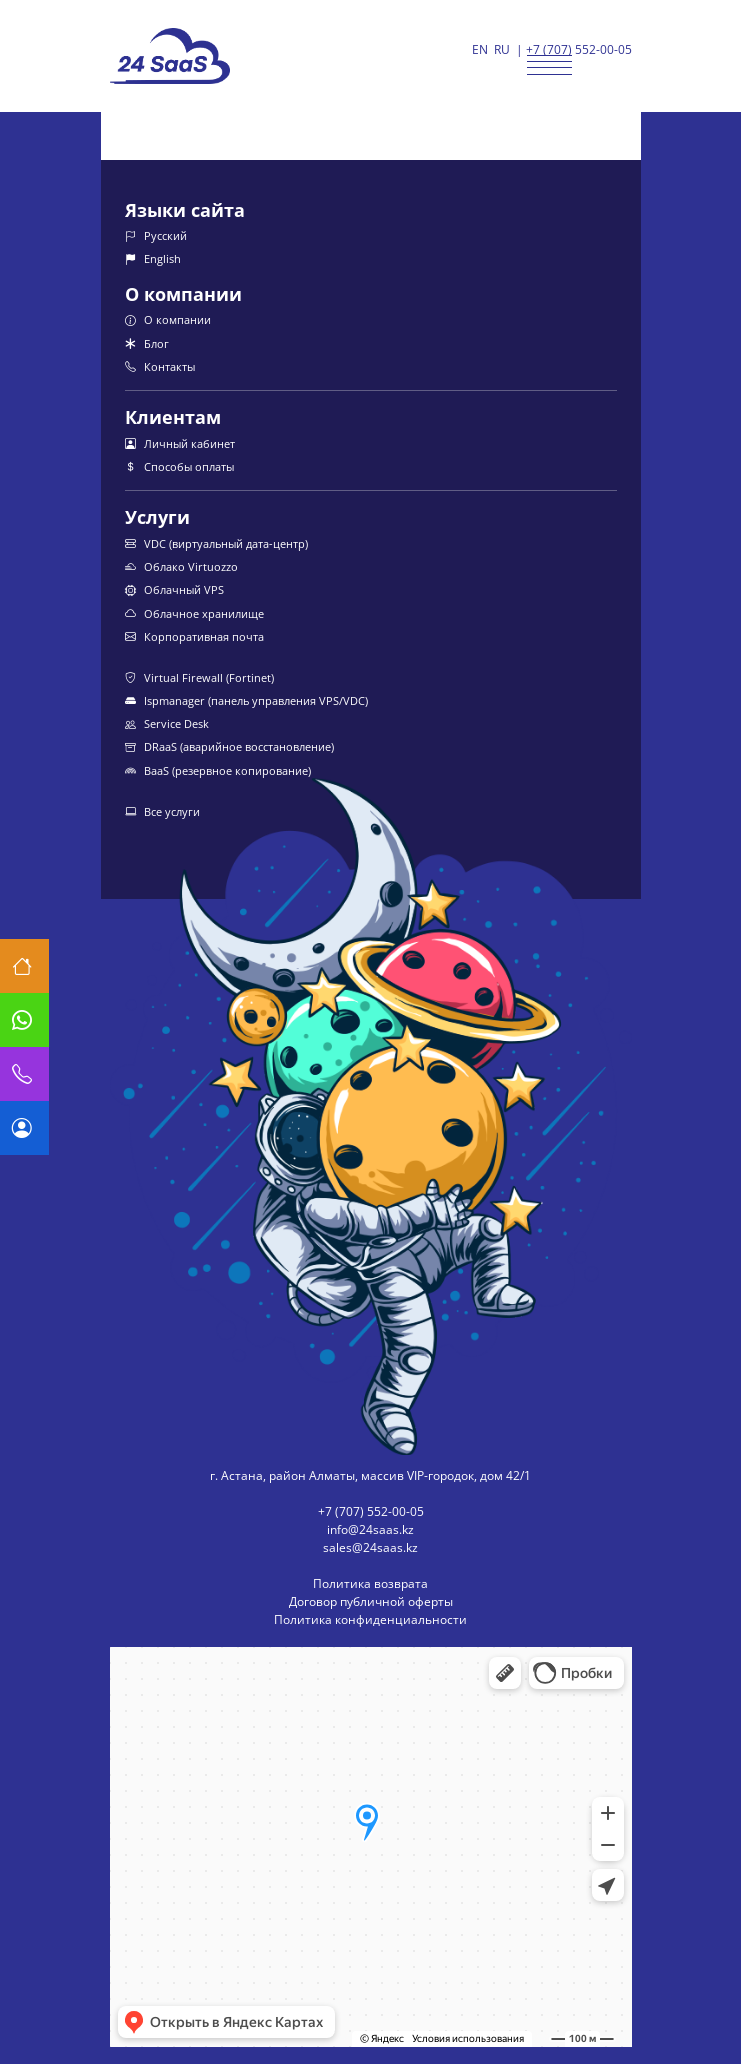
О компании (168, 319)
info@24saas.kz (370, 1529)
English (153, 258)
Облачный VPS (174, 589)
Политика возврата (370, 1583)
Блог (147, 343)
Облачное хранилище (194, 613)
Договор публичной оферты (371, 1601)
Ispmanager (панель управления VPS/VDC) (246, 700)
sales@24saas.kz (370, 1547)
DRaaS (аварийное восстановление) (229, 746)
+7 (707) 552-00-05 (579, 49)
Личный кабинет (180, 443)
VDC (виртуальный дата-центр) (216, 543)
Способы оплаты (179, 466)
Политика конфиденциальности (370, 1619)
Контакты (160, 366)
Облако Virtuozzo (181, 566)
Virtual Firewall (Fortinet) (199, 677)
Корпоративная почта (194, 636)
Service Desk (167, 723)
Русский (156, 235)
